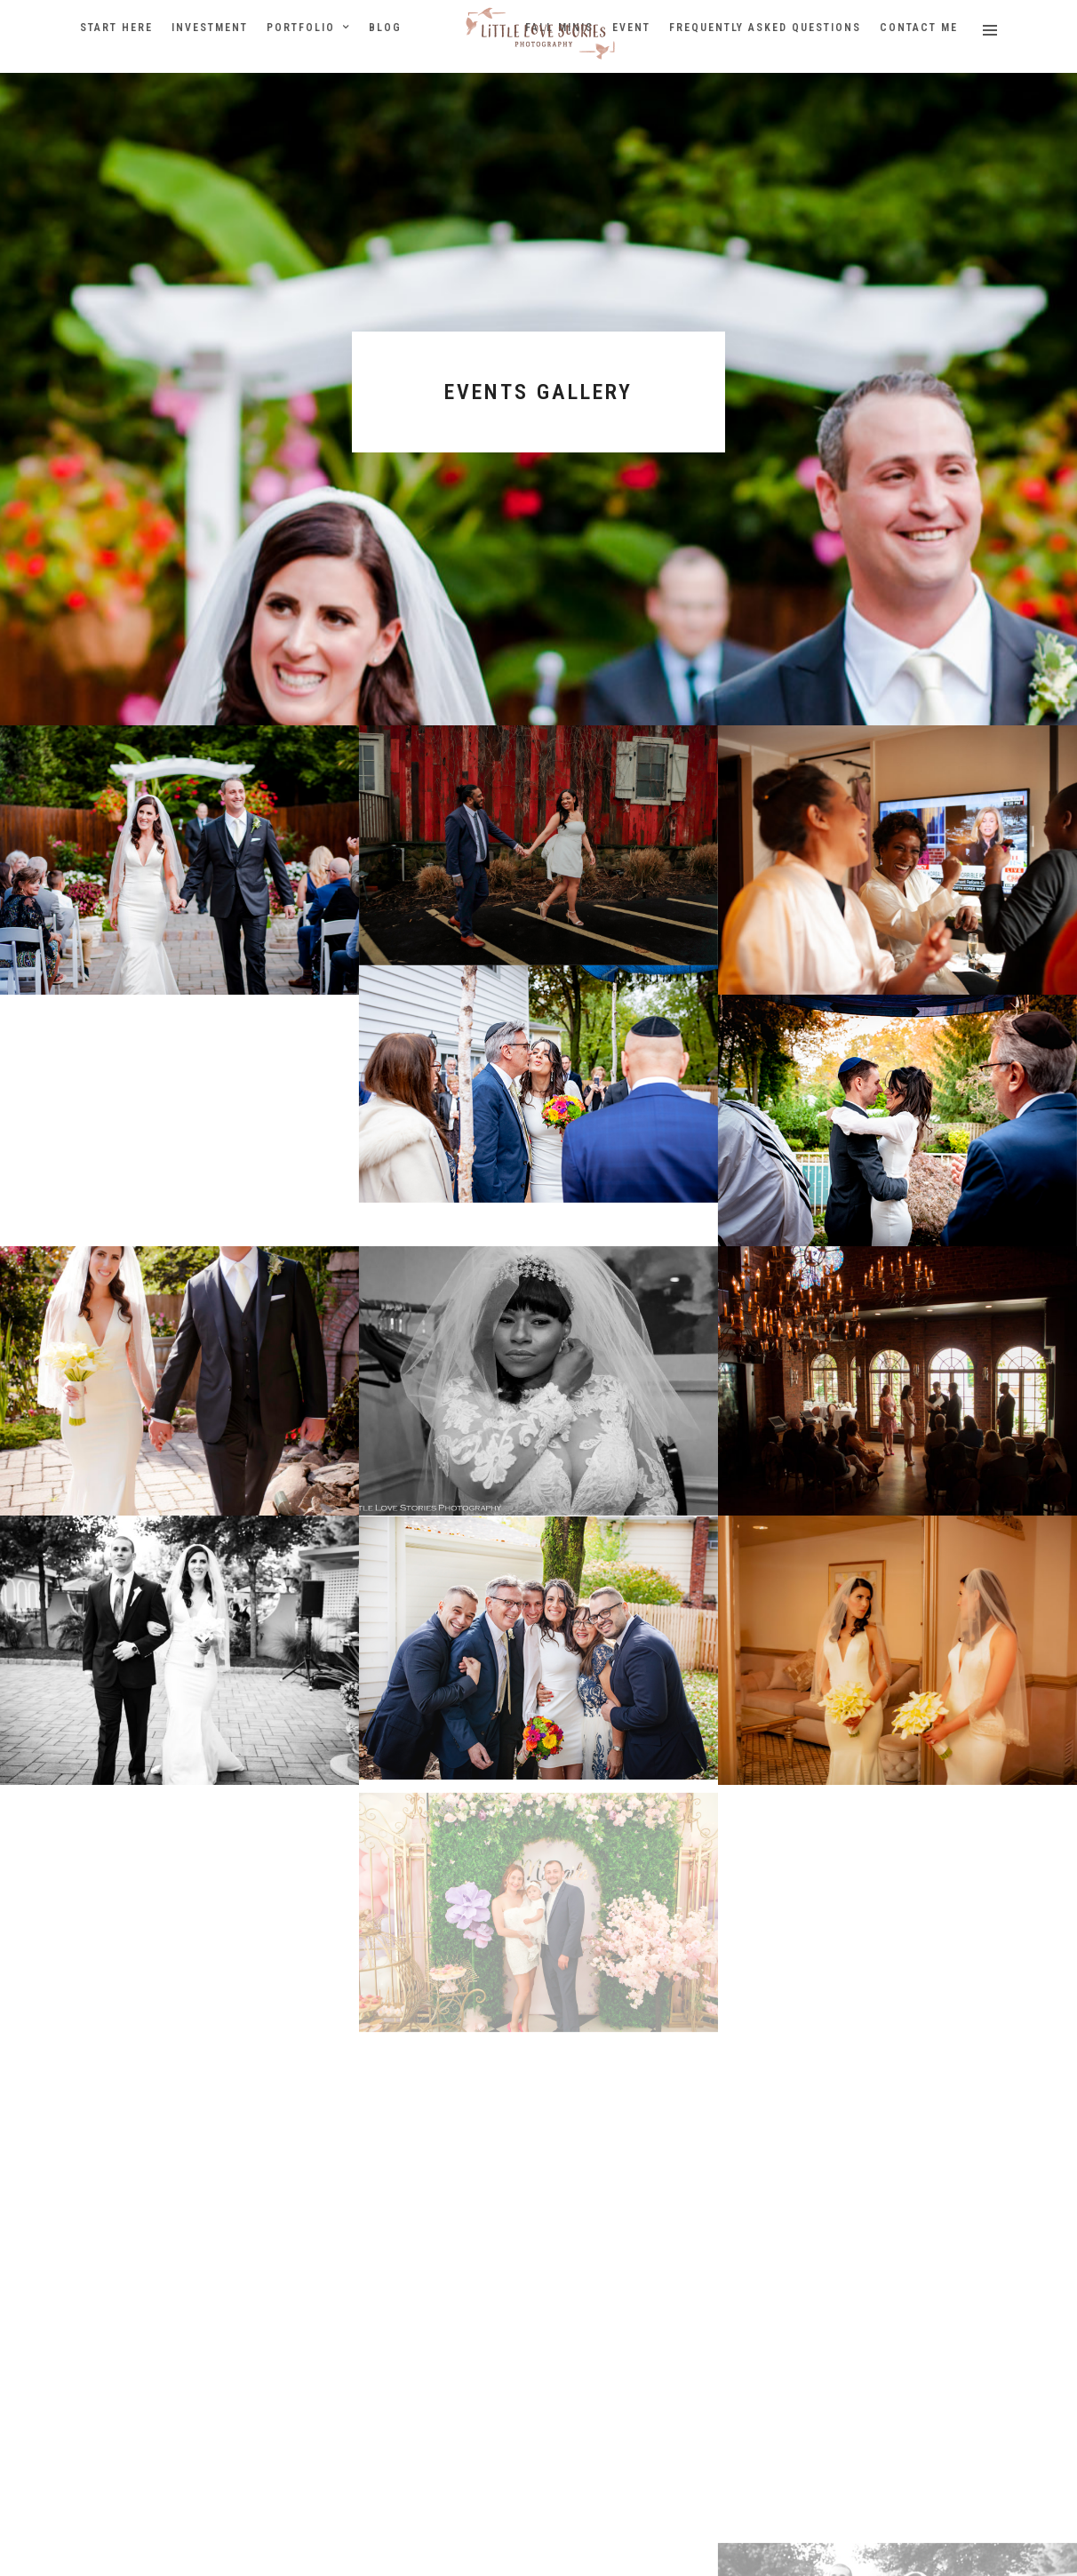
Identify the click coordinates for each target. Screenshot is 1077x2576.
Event (631, 27)
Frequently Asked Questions (765, 27)
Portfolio (301, 27)
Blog (385, 27)
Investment (210, 27)
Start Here (116, 27)
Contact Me (919, 27)
